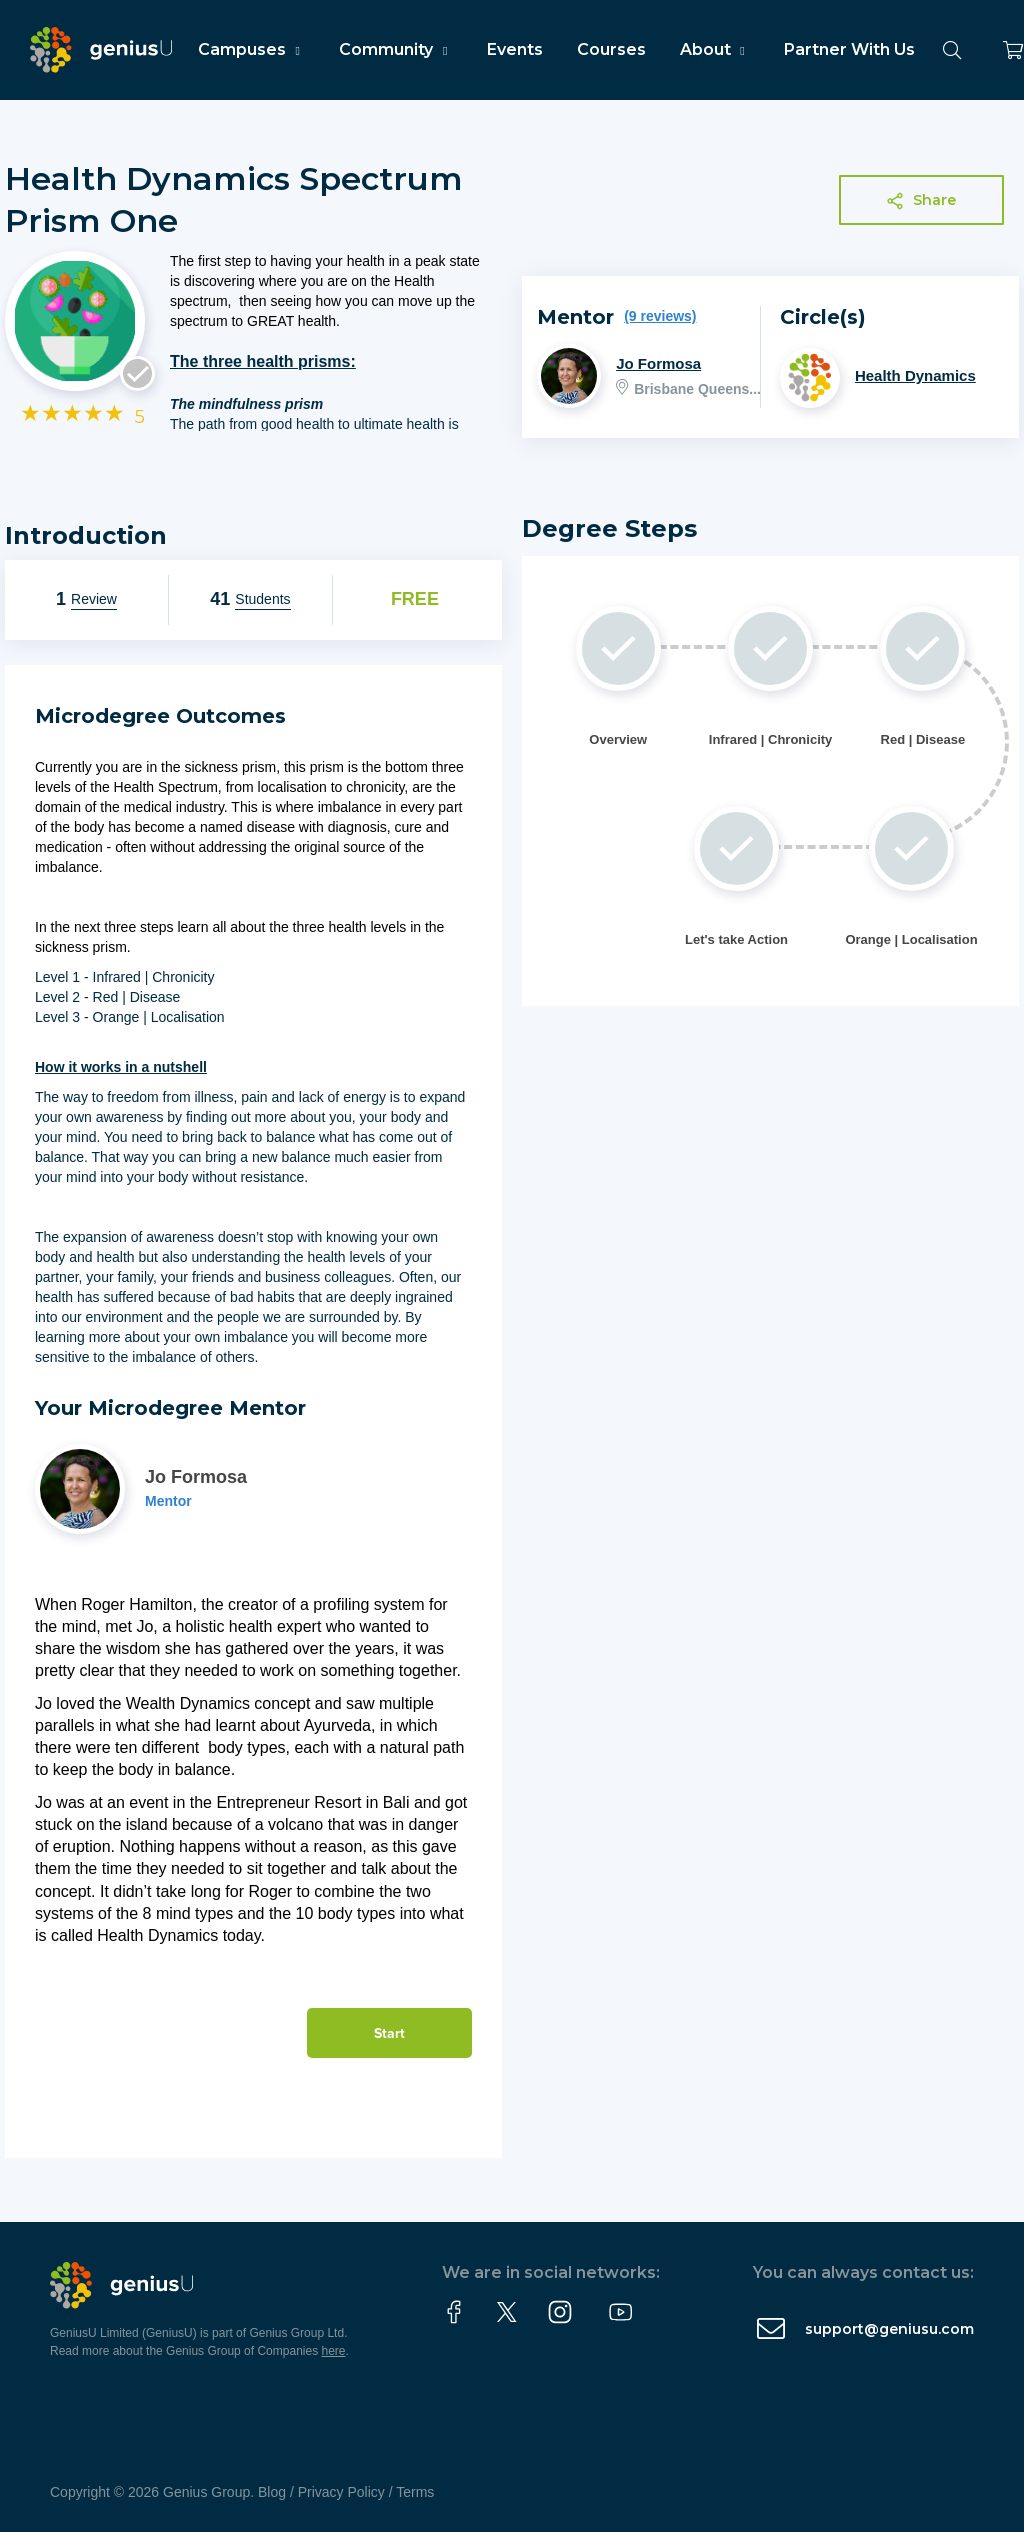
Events (515, 49)
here (334, 2351)
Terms (415, 2492)
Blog (272, 2492)
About (715, 49)
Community (395, 49)
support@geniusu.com (889, 2329)
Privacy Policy (341, 2492)
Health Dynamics (915, 375)
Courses (611, 49)
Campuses (251, 49)
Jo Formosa (658, 363)
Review (94, 599)
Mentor (168, 1501)
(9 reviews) (660, 316)
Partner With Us (849, 49)
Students (262, 599)
